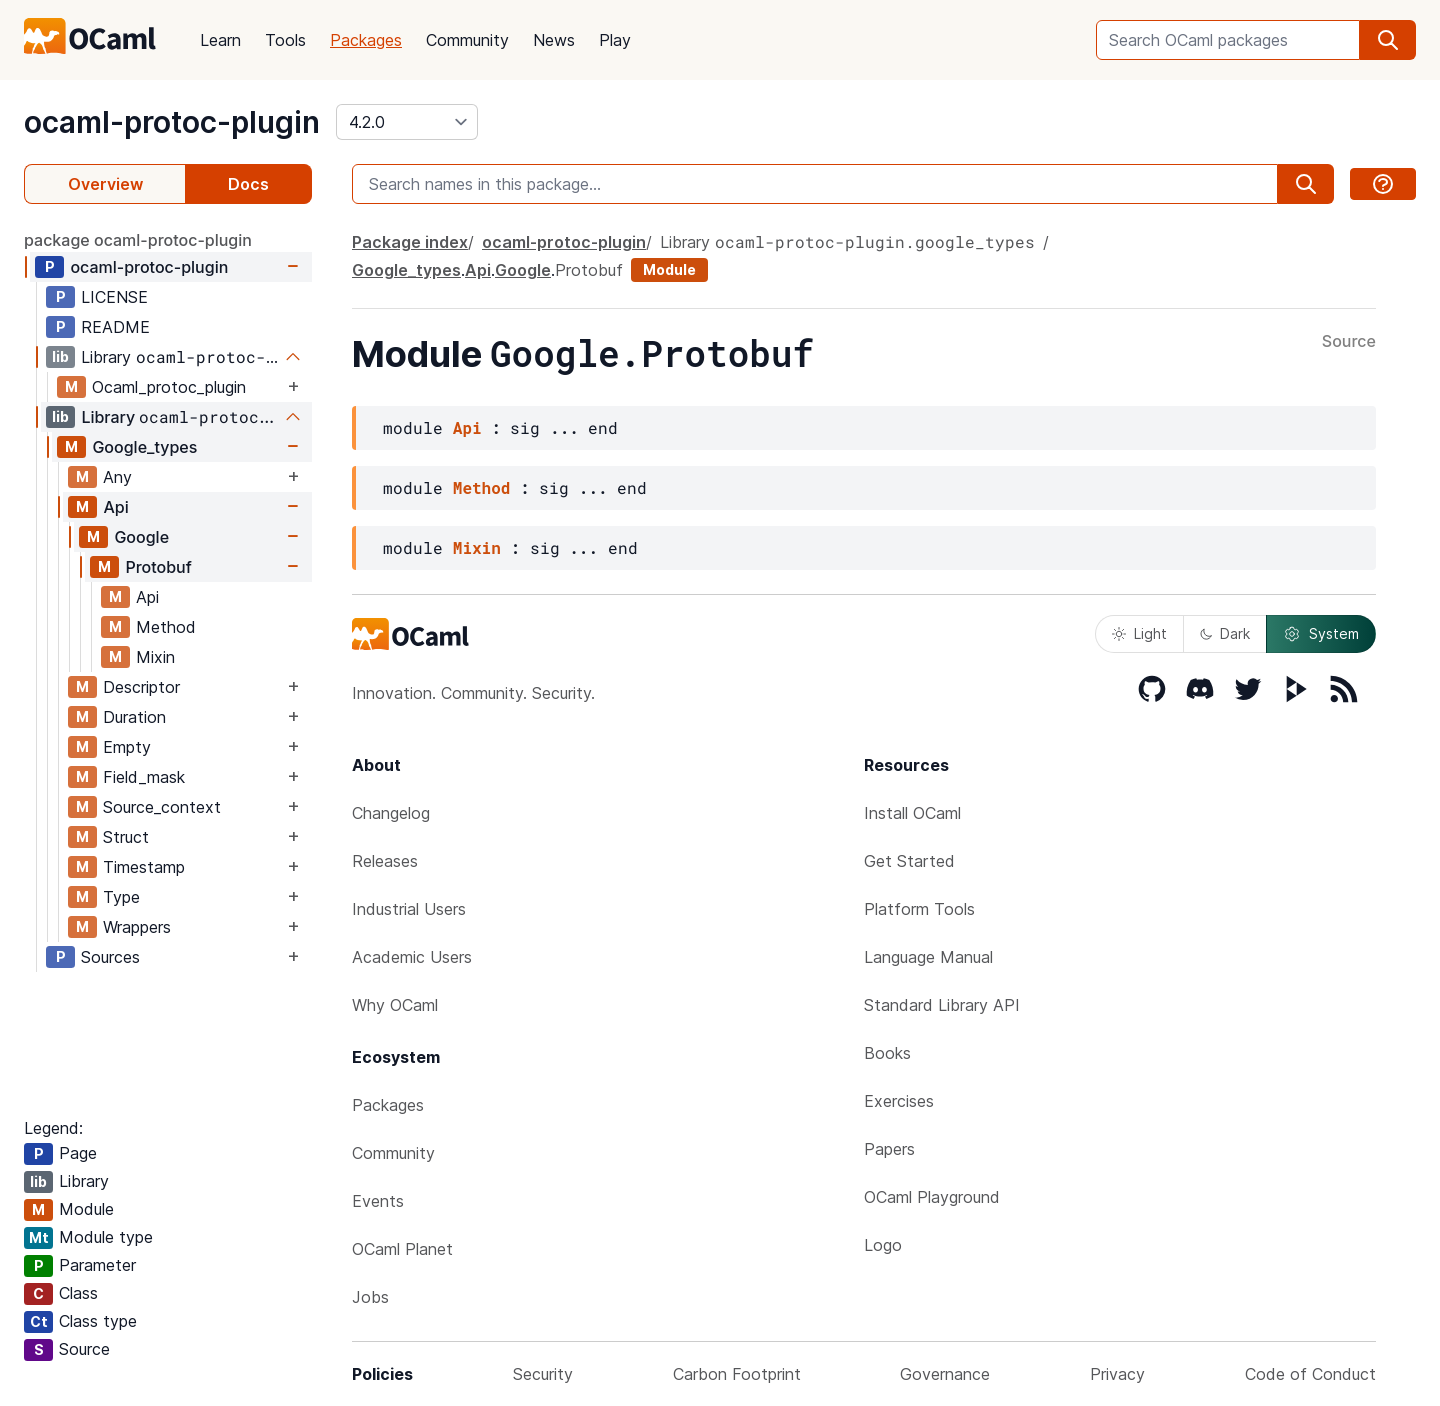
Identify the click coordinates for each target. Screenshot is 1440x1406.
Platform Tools (919, 909)
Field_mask (144, 777)
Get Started (909, 861)
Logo (883, 1245)
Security (543, 1374)
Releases (385, 861)
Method (166, 627)
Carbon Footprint (737, 1374)
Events (378, 1201)
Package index (410, 242)
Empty (127, 747)
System (1321, 634)
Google (141, 537)
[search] (1388, 40)
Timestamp (144, 867)
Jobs (370, 1297)
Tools (285, 40)
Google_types (144, 447)
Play (615, 40)
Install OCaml (912, 813)
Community (467, 40)
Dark (1225, 633)
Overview (105, 184)
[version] (407, 122)
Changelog (391, 813)
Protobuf (158, 567)
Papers (889, 1149)
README (115, 327)
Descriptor (141, 687)
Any (117, 477)
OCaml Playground (932, 1197)
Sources (110, 957)
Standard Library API (942, 1005)
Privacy (1117, 1374)
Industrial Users (409, 909)
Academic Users (412, 957)
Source (1349, 342)
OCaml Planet (402, 1249)
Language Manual (928, 957)
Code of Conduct (1310, 1374)
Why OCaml (395, 1005)
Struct (126, 837)
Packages (366, 40)
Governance (945, 1374)
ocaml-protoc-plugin (172, 122)
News (554, 40)
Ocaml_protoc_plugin (169, 387)
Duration (134, 717)
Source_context (162, 807)
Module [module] (669, 269)
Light (1139, 633)
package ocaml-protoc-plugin (138, 240)
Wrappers (137, 927)
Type (121, 897)
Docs (248, 184)
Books (887, 1053)
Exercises (899, 1101)
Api (115, 507)
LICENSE (114, 297)
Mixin (155, 657)
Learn (220, 40)
